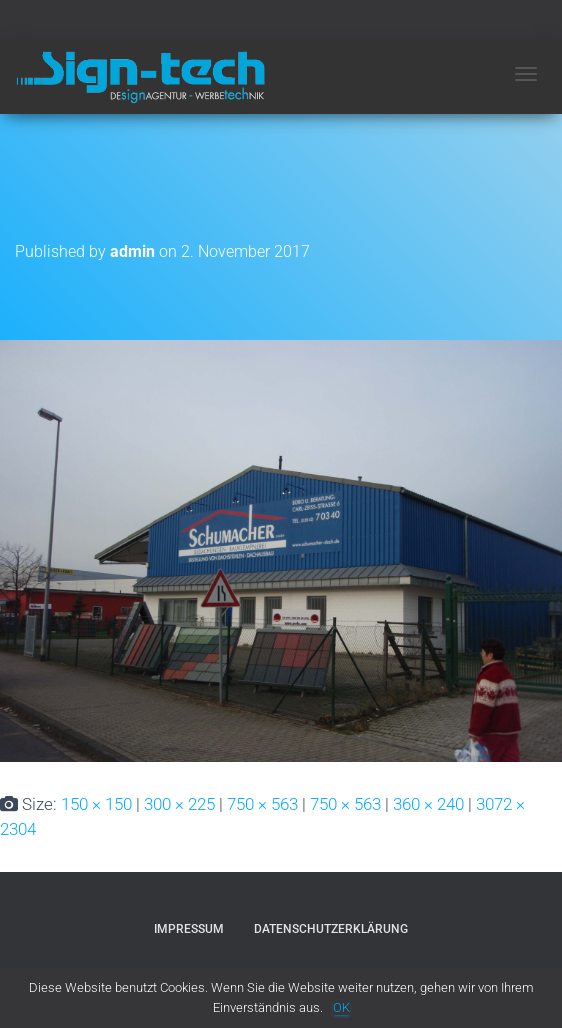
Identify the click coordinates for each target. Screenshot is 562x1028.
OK (341, 1007)
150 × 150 (96, 804)
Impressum (189, 929)
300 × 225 (179, 804)
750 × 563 (262, 804)
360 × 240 (428, 804)
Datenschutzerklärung (331, 929)
